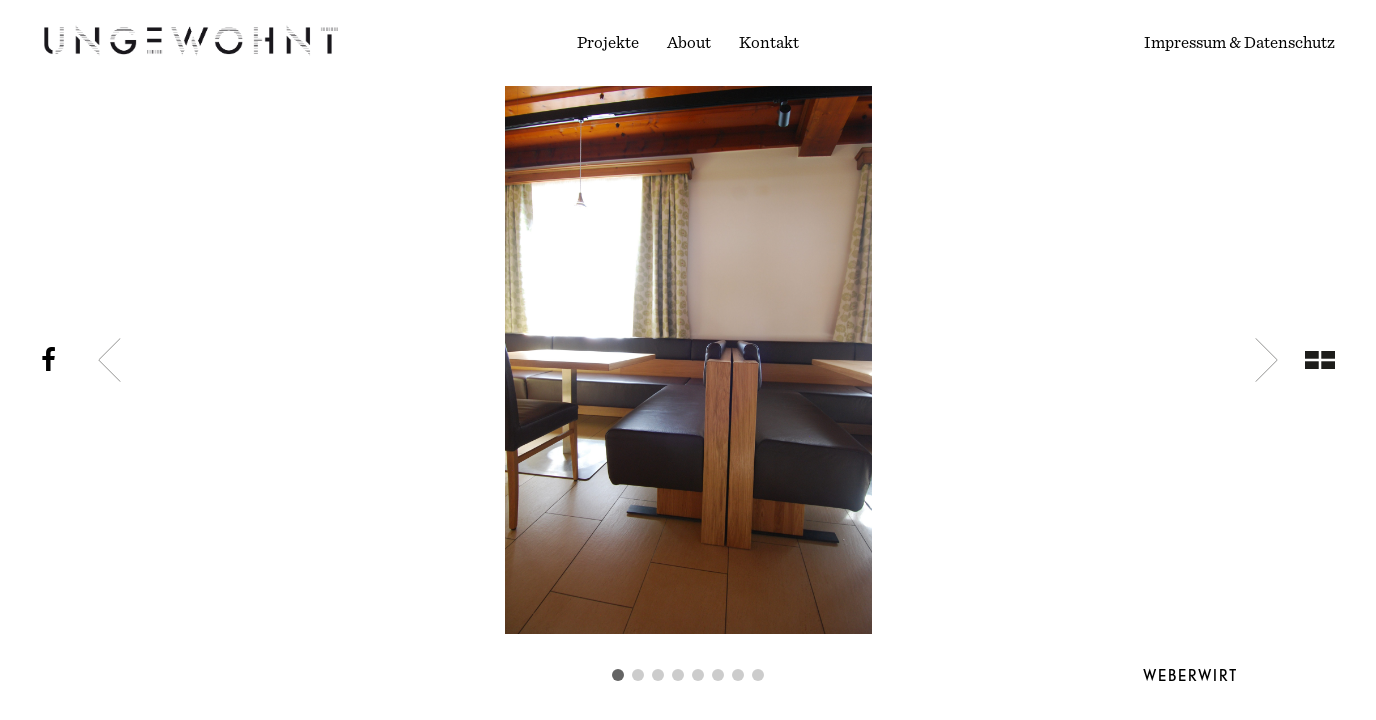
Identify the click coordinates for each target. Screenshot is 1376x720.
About (689, 42)
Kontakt (769, 42)
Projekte (608, 42)
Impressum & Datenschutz (1239, 42)
